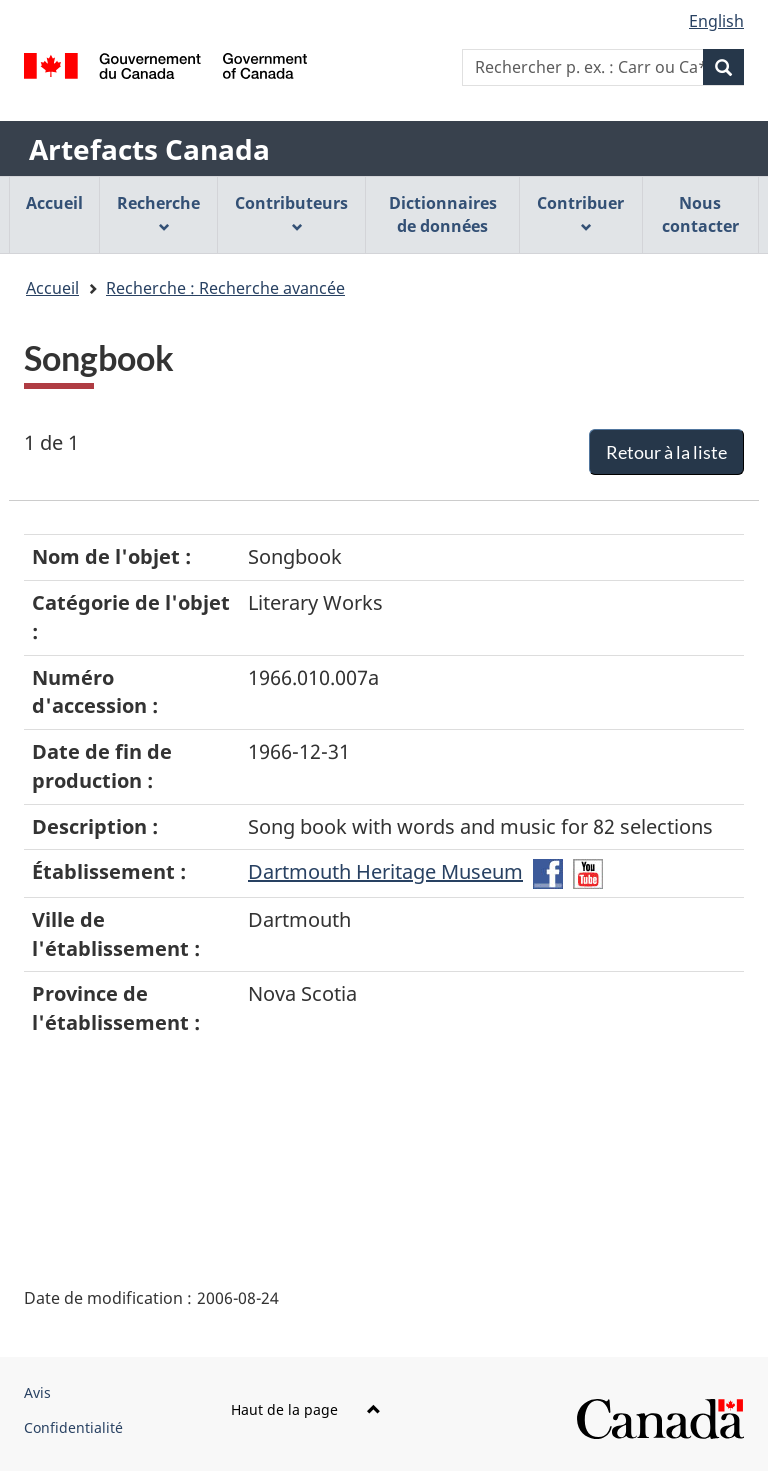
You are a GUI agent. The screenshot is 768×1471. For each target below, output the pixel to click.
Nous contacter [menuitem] (700, 214)
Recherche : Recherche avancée (225, 288)
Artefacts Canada (149, 149)
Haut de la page (306, 1409)
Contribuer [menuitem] (580, 212)
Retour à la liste (666, 452)
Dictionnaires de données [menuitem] (443, 214)
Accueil (52, 288)
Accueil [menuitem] (54, 203)
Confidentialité (73, 1427)
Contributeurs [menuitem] (291, 212)
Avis (37, 1392)
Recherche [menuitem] (158, 212)
